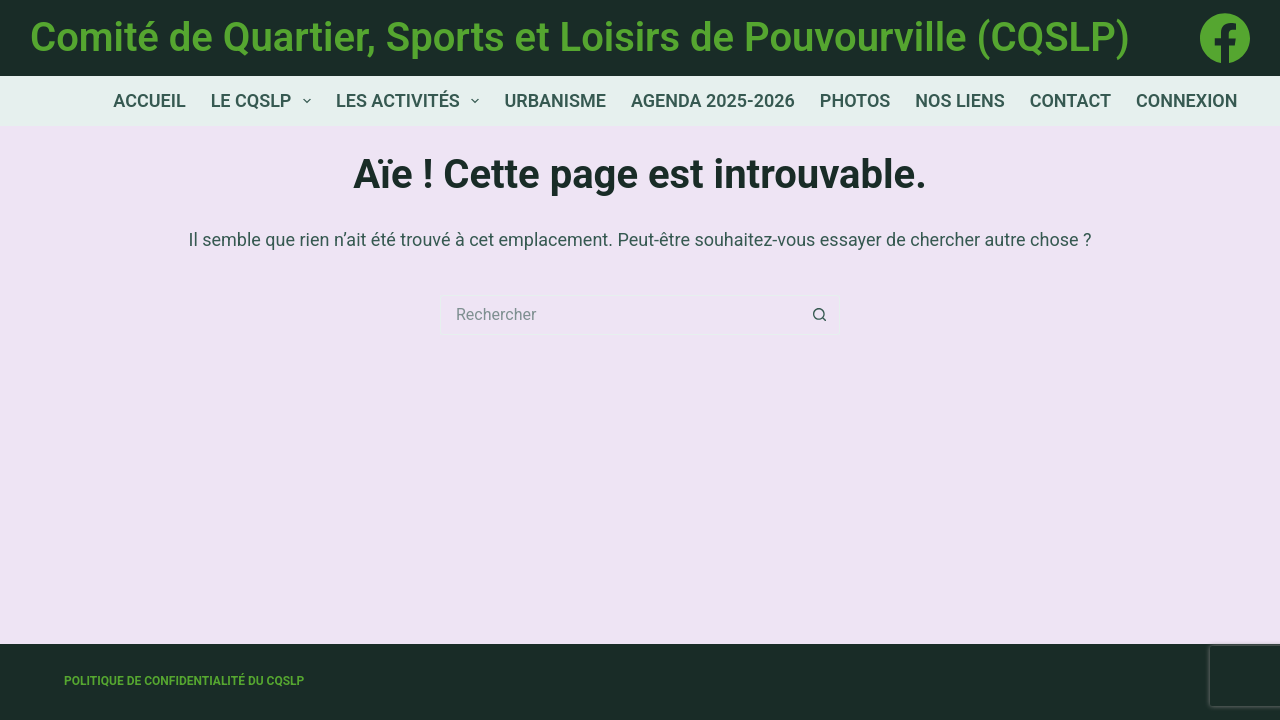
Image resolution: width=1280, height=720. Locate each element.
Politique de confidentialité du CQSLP (184, 681)
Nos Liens (959, 100)
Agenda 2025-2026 (713, 100)
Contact (1070, 100)
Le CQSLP (265, 101)
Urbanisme (555, 100)
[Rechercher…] (620, 315)
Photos (855, 100)
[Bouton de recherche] (820, 315)
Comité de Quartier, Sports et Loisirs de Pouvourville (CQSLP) (580, 37)
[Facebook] (1225, 38)
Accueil (149, 100)
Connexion (1187, 100)
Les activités (411, 101)
